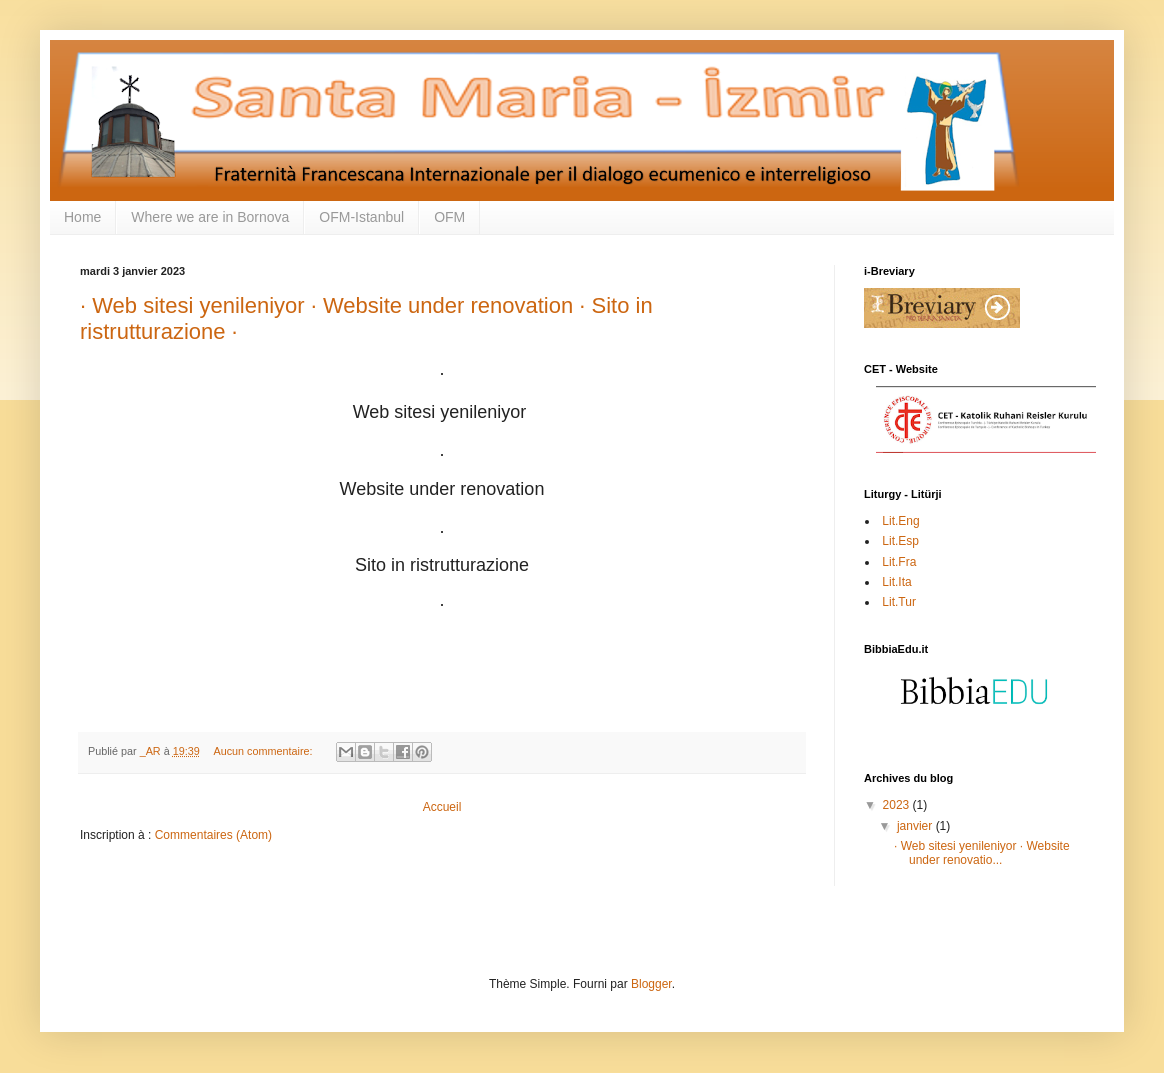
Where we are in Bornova (210, 217)
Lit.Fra (897, 562)
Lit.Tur (897, 602)
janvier (916, 826)
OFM (449, 217)
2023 (898, 805)
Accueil (442, 807)
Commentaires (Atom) (213, 835)
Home (82, 217)
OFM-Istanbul (361, 217)
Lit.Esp (899, 541)
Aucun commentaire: (264, 751)
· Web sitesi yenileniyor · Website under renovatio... (982, 853)
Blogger (651, 984)
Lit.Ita (895, 582)
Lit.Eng (899, 521)
